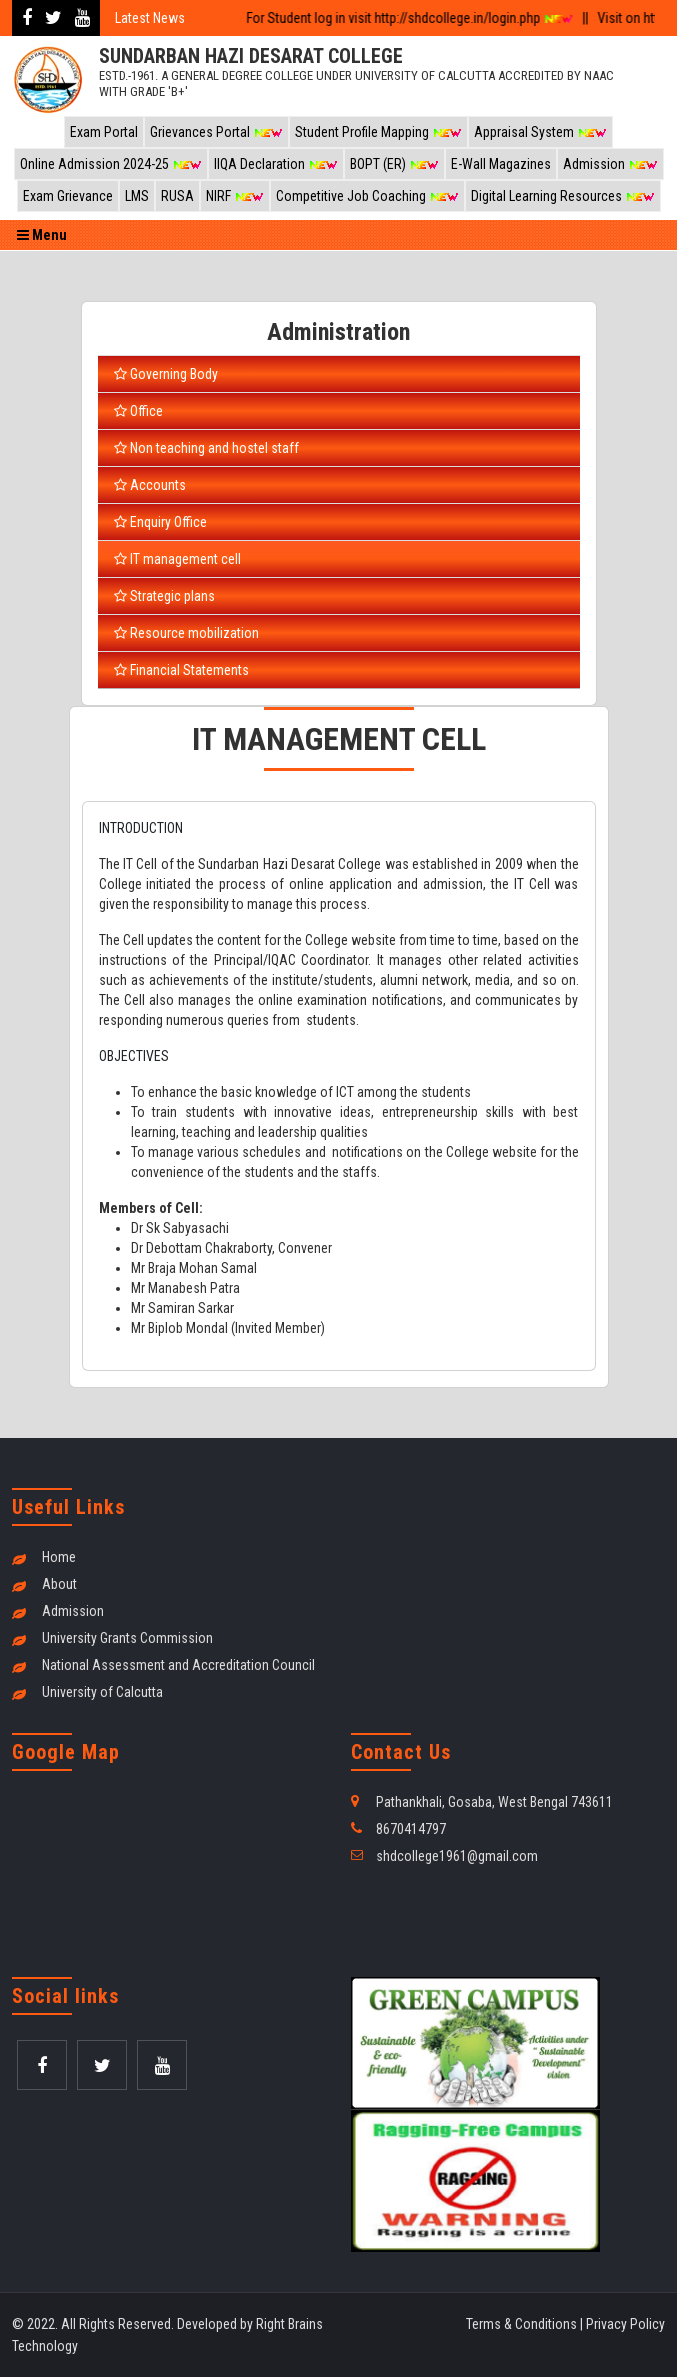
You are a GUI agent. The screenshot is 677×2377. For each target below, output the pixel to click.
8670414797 (411, 1829)
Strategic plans (164, 596)
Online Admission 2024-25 (111, 164)
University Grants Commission (127, 1638)
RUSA (177, 196)
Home (59, 1557)
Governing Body (166, 374)
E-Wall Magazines (501, 164)
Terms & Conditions (521, 2324)
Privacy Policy (625, 2324)
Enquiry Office (160, 522)
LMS (137, 196)
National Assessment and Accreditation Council (178, 1665)
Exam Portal (104, 132)
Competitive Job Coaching (367, 196)
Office (138, 411)
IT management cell (177, 559)
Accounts (150, 485)
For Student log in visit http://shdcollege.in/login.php (402, 18)
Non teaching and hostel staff (206, 448)
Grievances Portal (216, 132)
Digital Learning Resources (563, 196)
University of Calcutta (102, 1692)
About (59, 1584)
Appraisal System (540, 132)
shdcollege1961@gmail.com (457, 1856)
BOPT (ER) (394, 164)
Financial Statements (181, 670)
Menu (42, 235)
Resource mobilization (186, 633)
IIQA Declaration (276, 164)
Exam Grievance (68, 196)
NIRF (235, 196)
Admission (610, 164)
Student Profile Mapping (378, 132)
